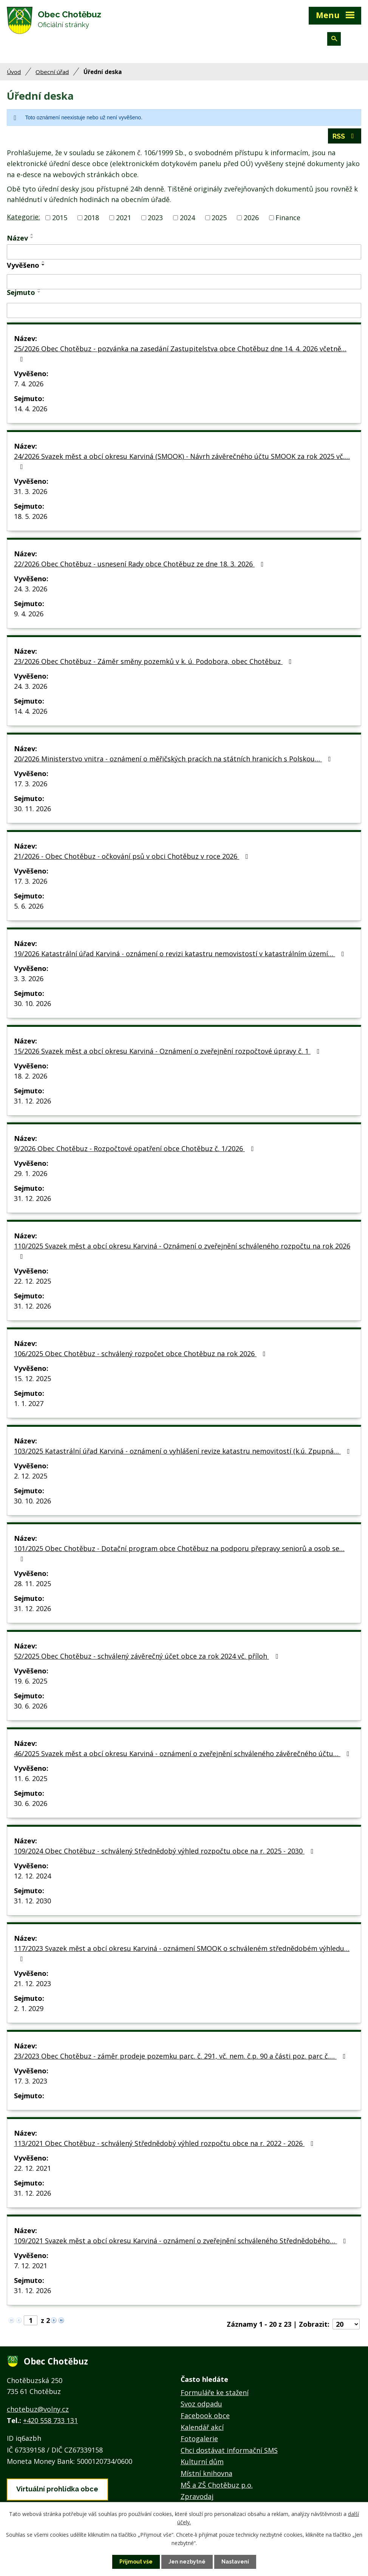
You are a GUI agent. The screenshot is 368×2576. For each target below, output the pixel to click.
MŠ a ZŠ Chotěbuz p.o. (217, 2485)
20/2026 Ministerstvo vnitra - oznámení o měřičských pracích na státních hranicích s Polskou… (174, 758)
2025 (219, 217)
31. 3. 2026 (30, 491)
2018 (91, 217)
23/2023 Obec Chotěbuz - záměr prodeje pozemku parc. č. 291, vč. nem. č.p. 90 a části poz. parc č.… (181, 2055)
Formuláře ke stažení (215, 2392)
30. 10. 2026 (32, 1003)
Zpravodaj (197, 2496)
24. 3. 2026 (30, 588)
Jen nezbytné (187, 2562)
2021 (123, 217)
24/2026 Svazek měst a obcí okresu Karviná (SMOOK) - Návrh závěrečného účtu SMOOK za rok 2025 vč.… (182, 461)
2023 (155, 217)
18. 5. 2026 (30, 516)
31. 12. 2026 (32, 1100)
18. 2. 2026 (30, 1075)
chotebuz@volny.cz (38, 2409)
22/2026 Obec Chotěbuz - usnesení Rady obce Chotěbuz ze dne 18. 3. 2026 (140, 563)
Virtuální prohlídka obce (57, 2489)
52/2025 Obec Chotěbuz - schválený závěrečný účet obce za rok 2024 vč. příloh (147, 1656)
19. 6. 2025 (30, 1680)
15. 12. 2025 (32, 1378)
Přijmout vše (136, 2562)
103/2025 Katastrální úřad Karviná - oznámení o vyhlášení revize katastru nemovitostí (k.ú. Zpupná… (183, 1450)
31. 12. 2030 (32, 1900)
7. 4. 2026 (28, 383)
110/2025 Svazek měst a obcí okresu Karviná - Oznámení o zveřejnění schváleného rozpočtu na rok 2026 (182, 1250)
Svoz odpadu (201, 2403)
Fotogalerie (199, 2438)
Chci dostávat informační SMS (229, 2450)
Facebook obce (205, 2415)
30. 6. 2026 (30, 1705)
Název (17, 237)
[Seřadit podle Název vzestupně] (32, 234)
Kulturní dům (202, 2461)
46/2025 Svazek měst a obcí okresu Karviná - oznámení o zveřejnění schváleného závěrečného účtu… (183, 1753)
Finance (287, 217)
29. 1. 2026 (30, 1173)
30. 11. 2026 (32, 808)
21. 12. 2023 (32, 1983)
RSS (344, 136)
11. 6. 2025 (30, 1778)
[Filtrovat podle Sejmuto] (184, 310)
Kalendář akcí (202, 2427)
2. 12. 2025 (30, 1475)
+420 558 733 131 (50, 2420)
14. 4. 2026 (30, 408)
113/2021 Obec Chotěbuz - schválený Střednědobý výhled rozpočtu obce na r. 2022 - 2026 (165, 2143)
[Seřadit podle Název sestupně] (32, 237)
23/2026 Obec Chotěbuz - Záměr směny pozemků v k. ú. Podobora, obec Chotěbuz (154, 661)
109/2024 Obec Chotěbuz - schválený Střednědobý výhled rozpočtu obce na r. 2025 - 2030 (165, 1850)
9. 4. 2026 (28, 613)
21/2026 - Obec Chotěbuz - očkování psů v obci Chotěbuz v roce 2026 (132, 856)
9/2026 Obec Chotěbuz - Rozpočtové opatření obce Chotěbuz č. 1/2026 (135, 1148)
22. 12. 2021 (32, 2168)
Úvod (14, 72)
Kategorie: (23, 216)
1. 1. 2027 (28, 1403)
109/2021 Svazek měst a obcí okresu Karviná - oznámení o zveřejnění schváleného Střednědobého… (181, 2240)
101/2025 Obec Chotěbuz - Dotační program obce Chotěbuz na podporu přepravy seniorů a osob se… (179, 1553)
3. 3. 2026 (28, 978)
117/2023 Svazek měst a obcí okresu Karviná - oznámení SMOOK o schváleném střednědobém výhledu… (181, 1953)
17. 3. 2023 (30, 2080)
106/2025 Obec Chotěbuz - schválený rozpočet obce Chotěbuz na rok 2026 (141, 1353)
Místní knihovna (206, 2473)
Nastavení (235, 2562)
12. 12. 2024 (32, 1875)
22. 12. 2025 (32, 1281)
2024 (187, 217)
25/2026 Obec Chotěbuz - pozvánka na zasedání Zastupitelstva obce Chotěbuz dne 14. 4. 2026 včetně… (180, 353)
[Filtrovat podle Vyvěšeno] (184, 281)
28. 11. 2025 (32, 1583)
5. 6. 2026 (28, 906)
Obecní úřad (52, 72)
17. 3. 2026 (30, 783)
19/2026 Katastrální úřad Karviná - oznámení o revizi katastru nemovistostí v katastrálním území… (180, 953)
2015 (59, 217)
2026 (251, 217)
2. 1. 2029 (28, 2008)
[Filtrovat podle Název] (184, 251)
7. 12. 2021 (30, 2265)
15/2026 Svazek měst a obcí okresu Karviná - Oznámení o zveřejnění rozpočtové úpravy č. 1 (168, 1051)
